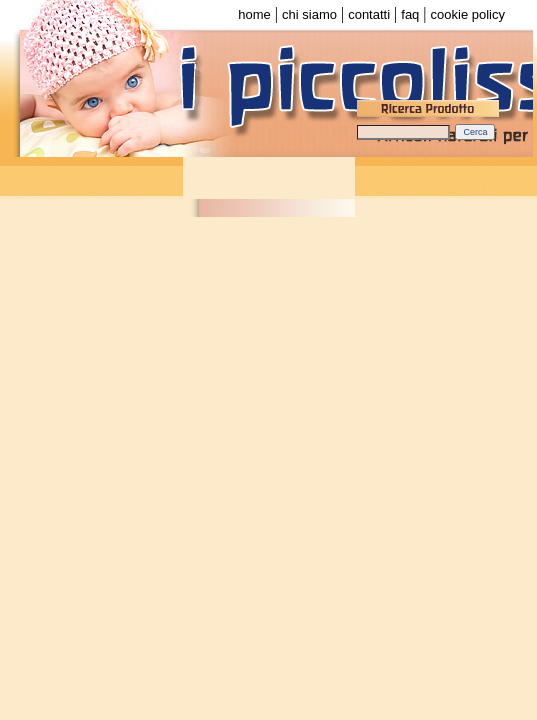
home (254, 14)
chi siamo (309, 14)
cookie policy (468, 14)
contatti (369, 14)
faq (410, 14)
